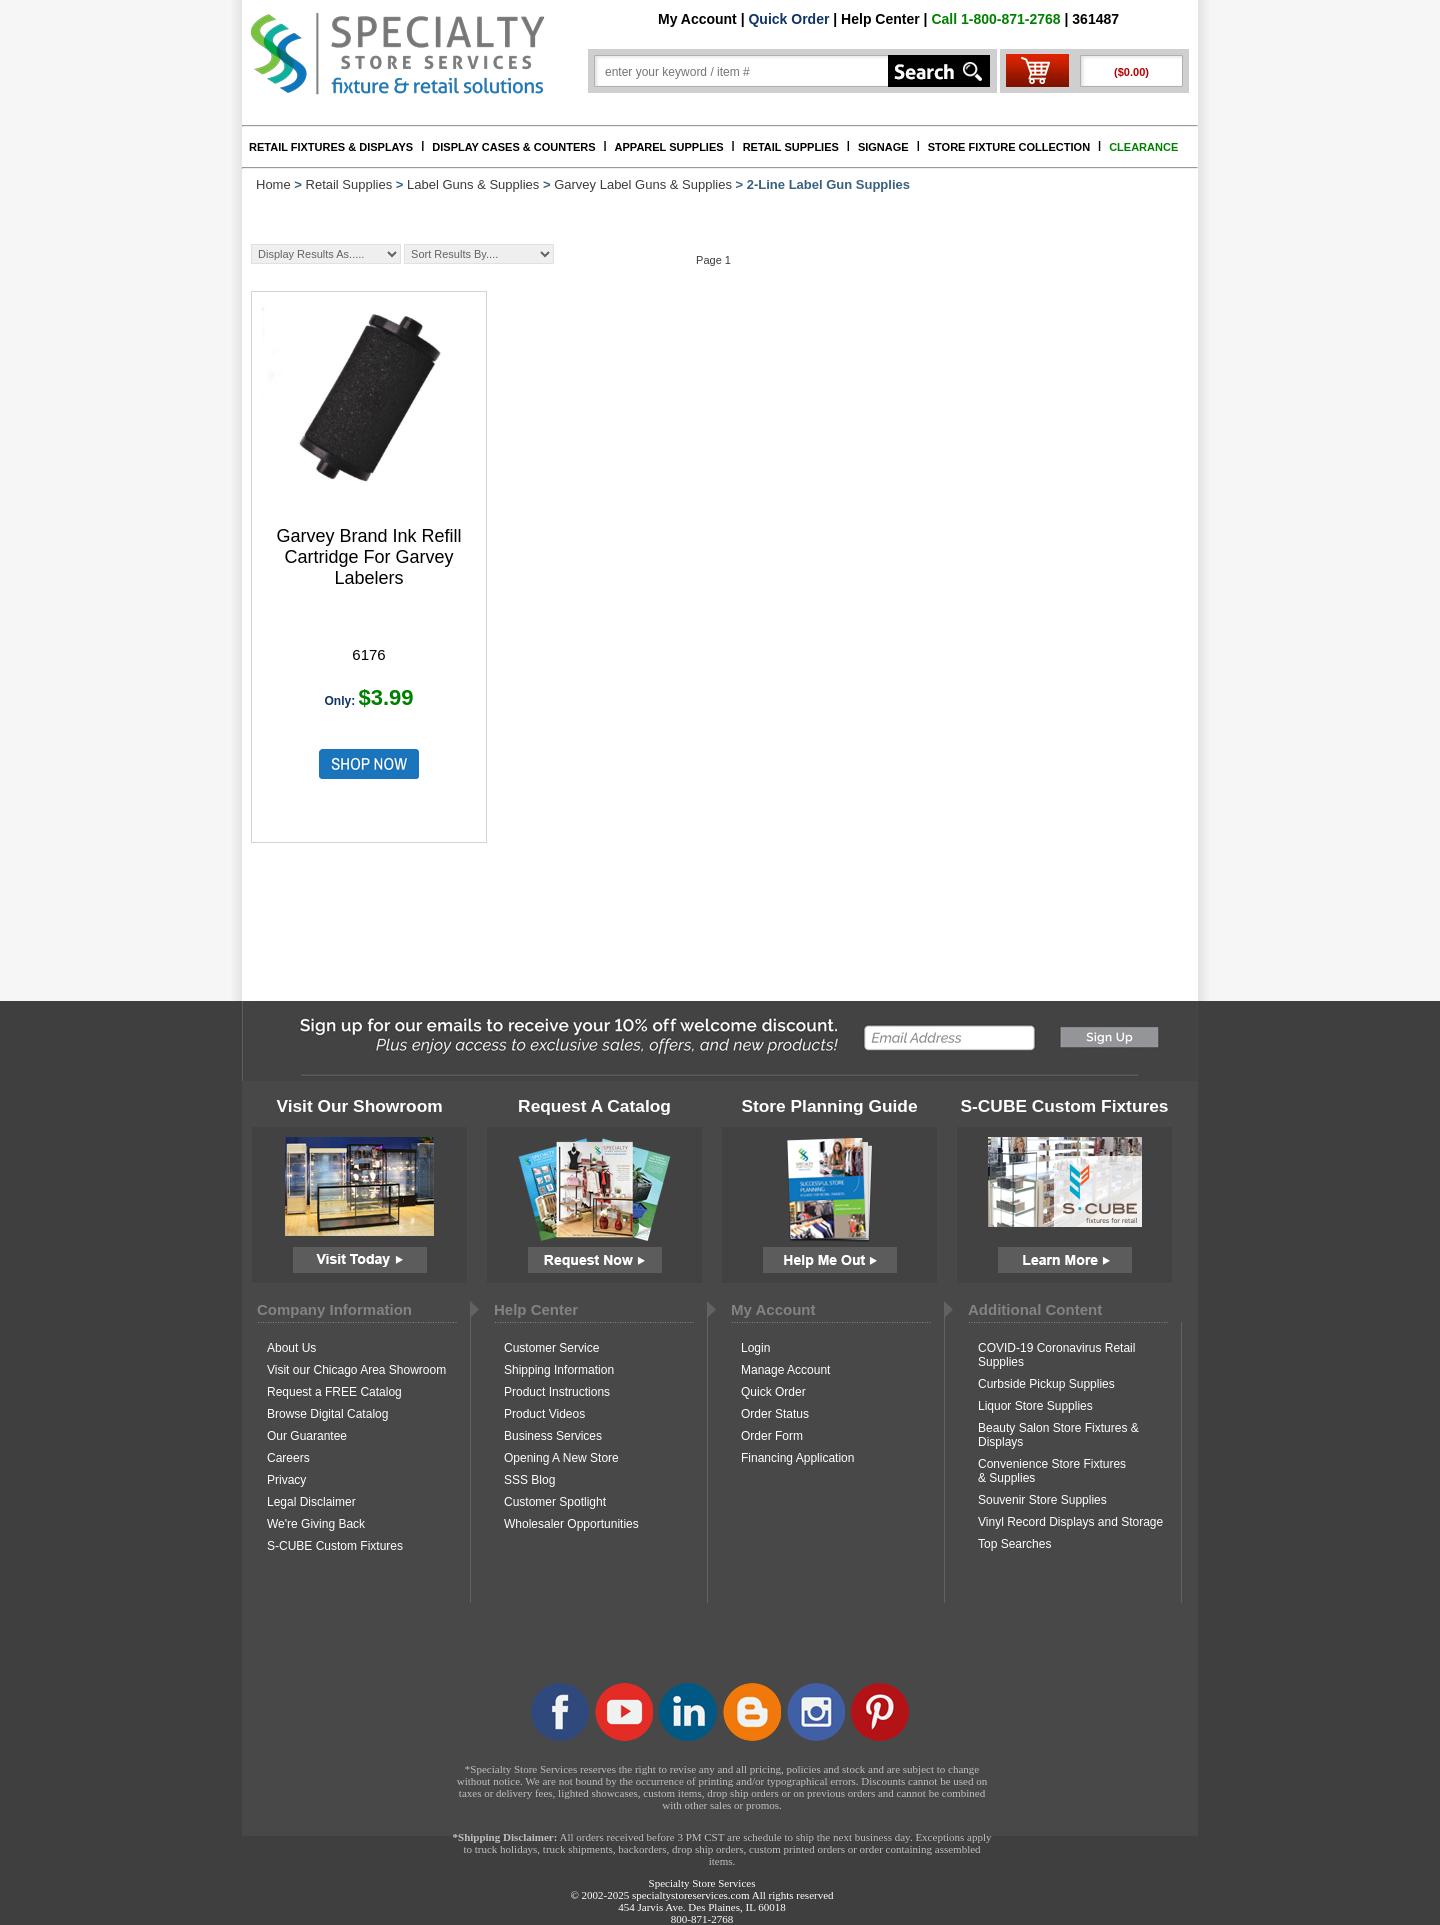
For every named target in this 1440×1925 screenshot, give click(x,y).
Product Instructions (557, 1392)
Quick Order (788, 19)
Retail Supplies (349, 184)
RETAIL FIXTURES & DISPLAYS (331, 147)
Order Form (772, 1436)
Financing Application (797, 1458)
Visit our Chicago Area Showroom (356, 1370)
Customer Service (551, 1348)
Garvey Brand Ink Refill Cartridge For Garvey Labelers (368, 557)
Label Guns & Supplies (473, 184)
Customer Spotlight (555, 1502)
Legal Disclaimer (311, 1502)
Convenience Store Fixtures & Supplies (1052, 1471)
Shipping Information (559, 1370)
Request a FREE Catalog (334, 1392)
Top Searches (1014, 1544)
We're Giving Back (316, 1524)
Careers (288, 1458)
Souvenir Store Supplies (1042, 1500)
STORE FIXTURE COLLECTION (1009, 147)
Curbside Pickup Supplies (1046, 1384)
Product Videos (544, 1414)
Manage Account (785, 1370)
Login (755, 1348)
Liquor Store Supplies (1035, 1406)
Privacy (286, 1480)
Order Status (775, 1414)
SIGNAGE (883, 147)
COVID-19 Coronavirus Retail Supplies (1056, 1355)
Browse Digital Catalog (327, 1414)
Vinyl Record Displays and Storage (1070, 1522)
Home (273, 184)
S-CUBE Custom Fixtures (335, 1546)
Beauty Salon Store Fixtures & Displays (1058, 1435)
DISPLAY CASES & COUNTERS (513, 147)
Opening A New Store (561, 1458)
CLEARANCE (1143, 147)
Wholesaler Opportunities (571, 1524)
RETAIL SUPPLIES (791, 147)
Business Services (553, 1436)
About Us (291, 1348)
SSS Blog (529, 1480)
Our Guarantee (307, 1436)
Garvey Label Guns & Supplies (643, 184)
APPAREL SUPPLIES (669, 147)
